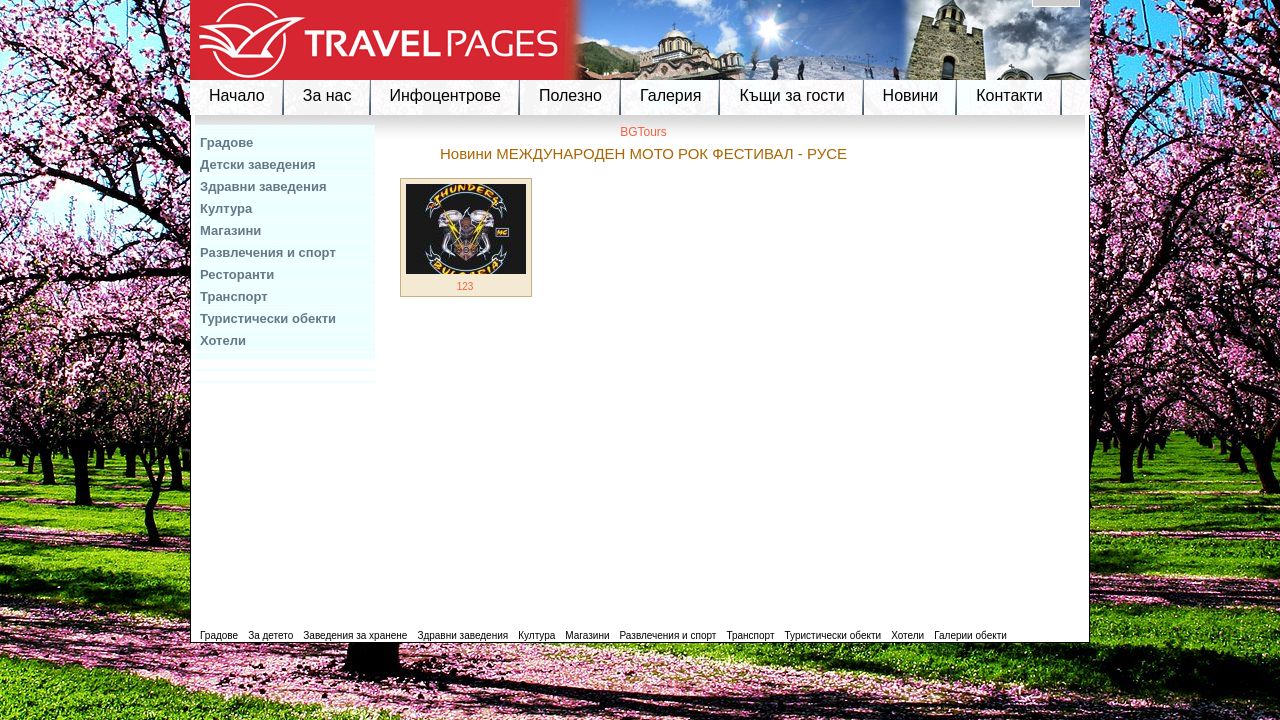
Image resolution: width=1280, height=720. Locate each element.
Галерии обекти (970, 635)
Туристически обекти (268, 318)
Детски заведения (258, 164)
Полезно (570, 95)
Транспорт (234, 296)
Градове (226, 142)
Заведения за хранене (355, 635)
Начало (237, 95)
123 (465, 286)
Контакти (1009, 95)
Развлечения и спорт (268, 252)
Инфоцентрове (445, 95)
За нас (327, 95)
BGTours (643, 132)
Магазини (230, 230)
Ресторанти (237, 274)
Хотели (223, 340)
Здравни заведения (263, 186)
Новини (911, 95)
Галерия (670, 95)
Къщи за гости (791, 95)
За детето (270, 635)
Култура (226, 208)
